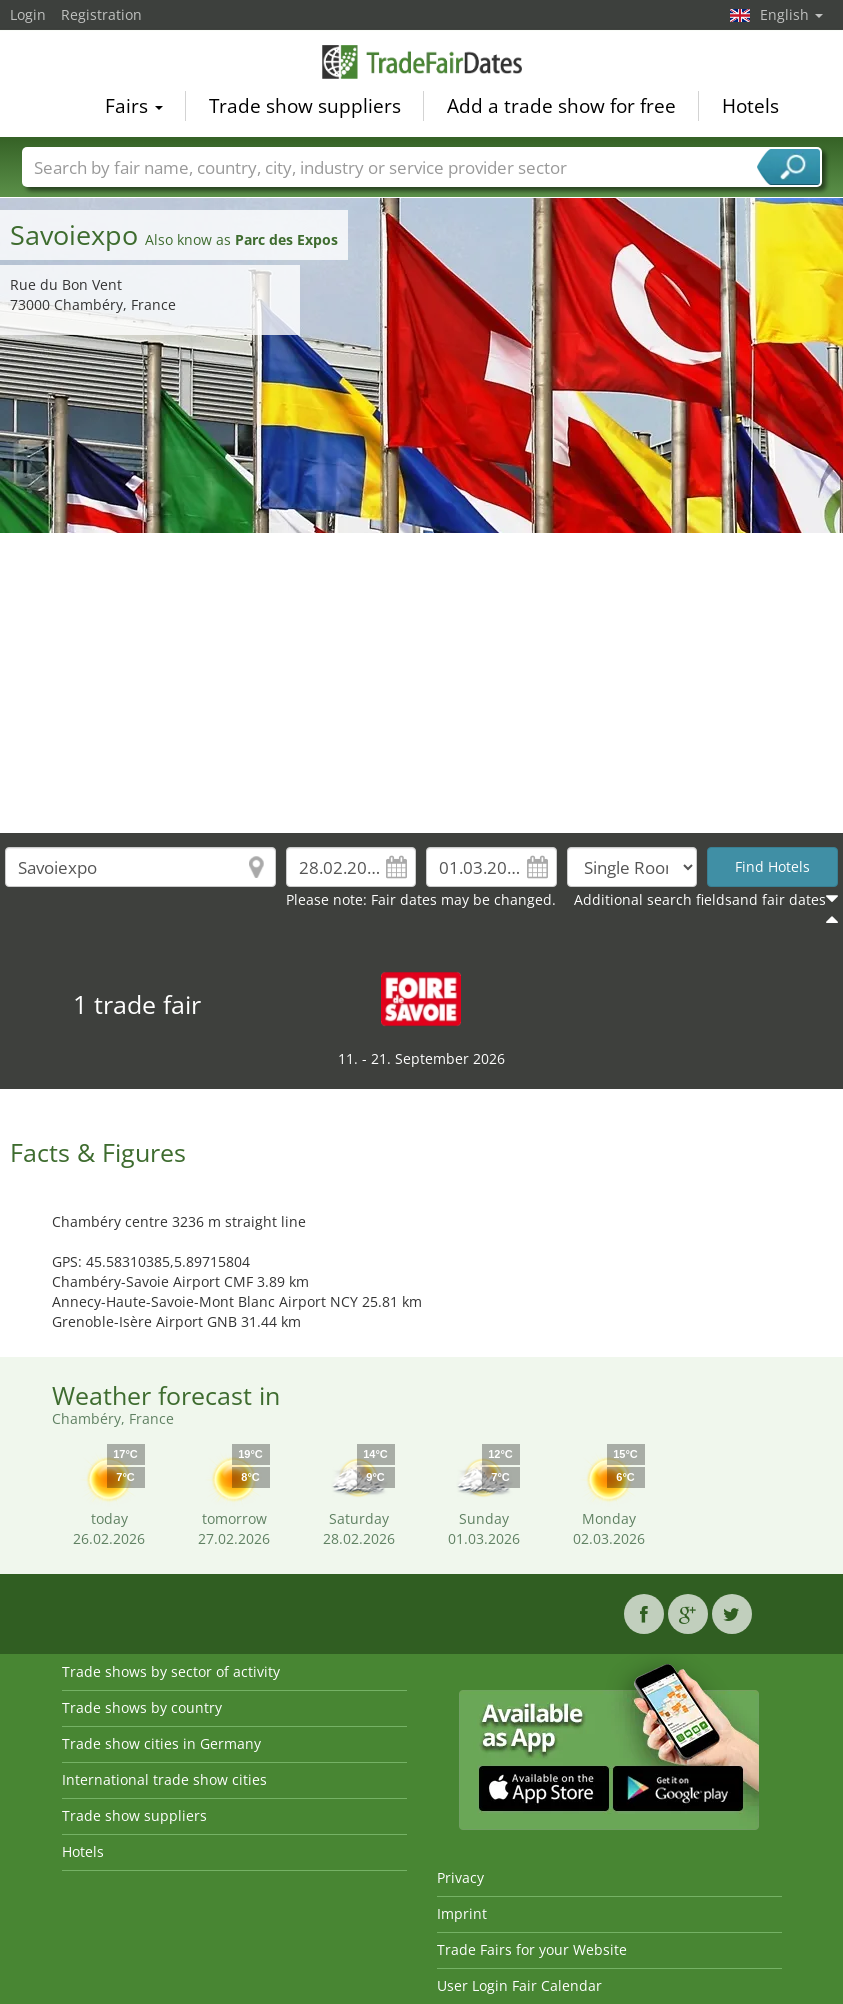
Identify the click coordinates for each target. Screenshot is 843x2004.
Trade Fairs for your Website (532, 1949)
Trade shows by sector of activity (171, 1671)
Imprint (462, 1913)
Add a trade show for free (561, 106)
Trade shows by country (142, 1707)
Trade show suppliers (305, 106)
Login (28, 14)
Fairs (134, 106)
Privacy (460, 1877)
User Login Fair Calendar (519, 1985)
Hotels (750, 106)
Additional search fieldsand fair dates (700, 899)
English (791, 14)
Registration (101, 14)
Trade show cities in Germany (161, 1743)
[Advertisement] (422, 683)
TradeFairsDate (422, 62)
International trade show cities (164, 1779)
